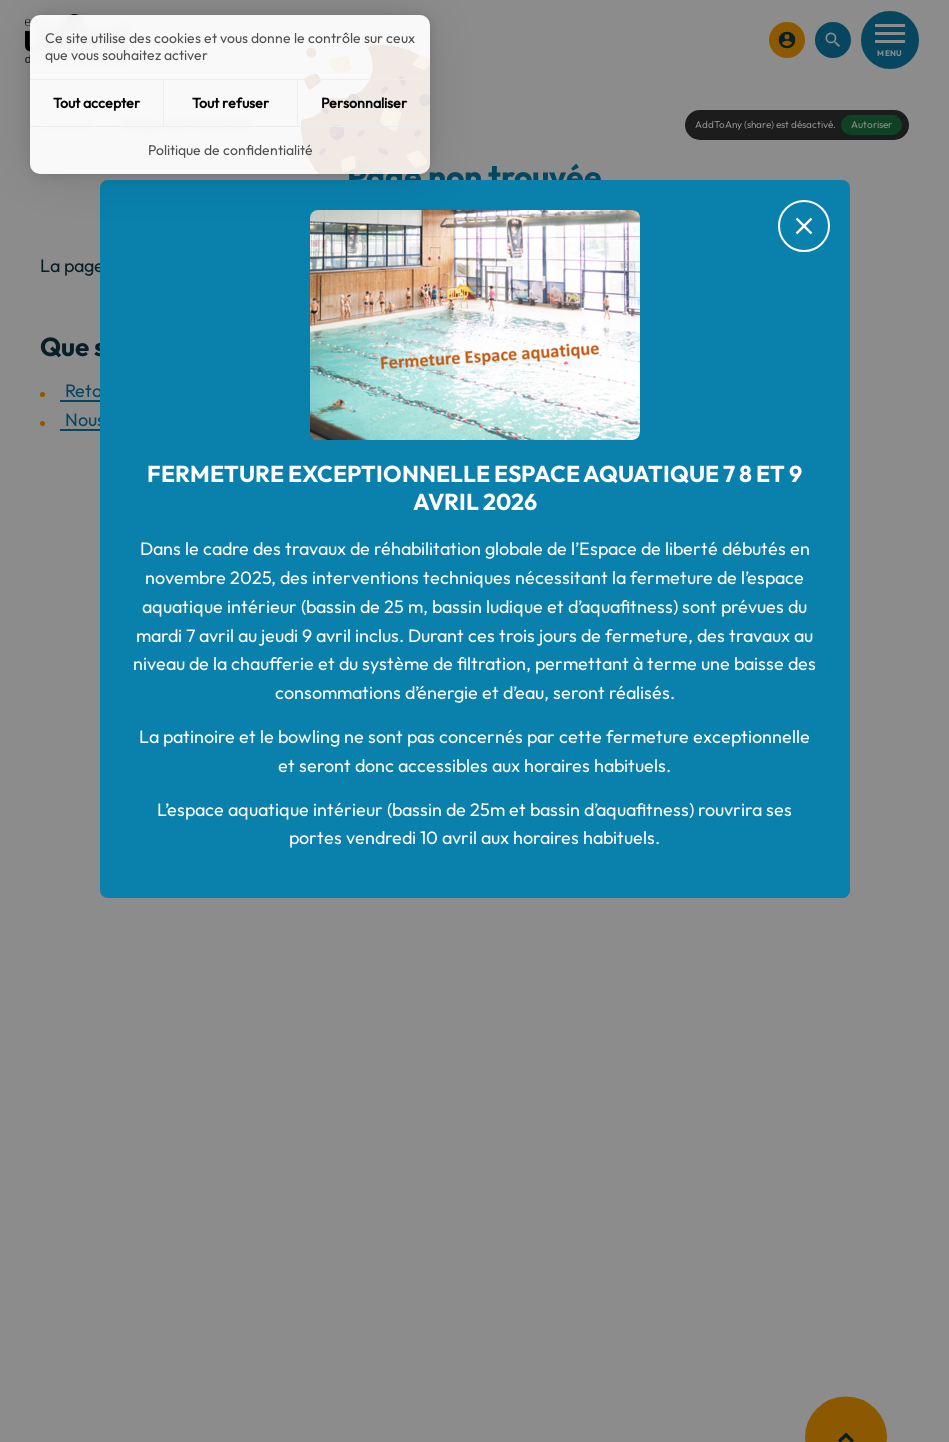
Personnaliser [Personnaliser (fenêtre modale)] (364, 103)
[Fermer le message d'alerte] (804, 226)
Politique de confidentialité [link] (230, 150)
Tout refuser (230, 103)
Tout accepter (96, 103)
